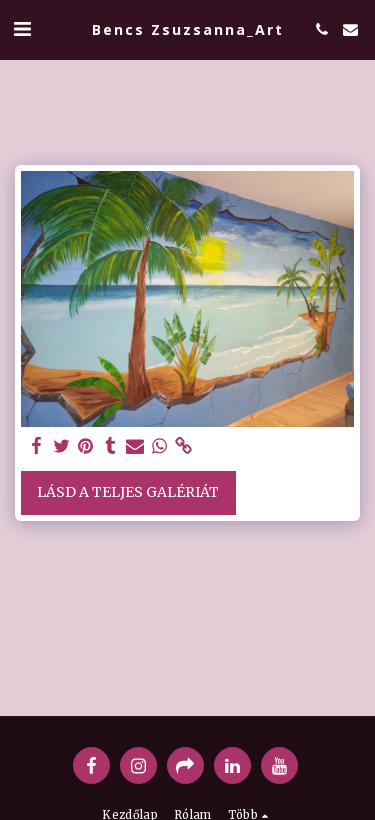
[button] (22, 28)
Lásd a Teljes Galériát (128, 492)
